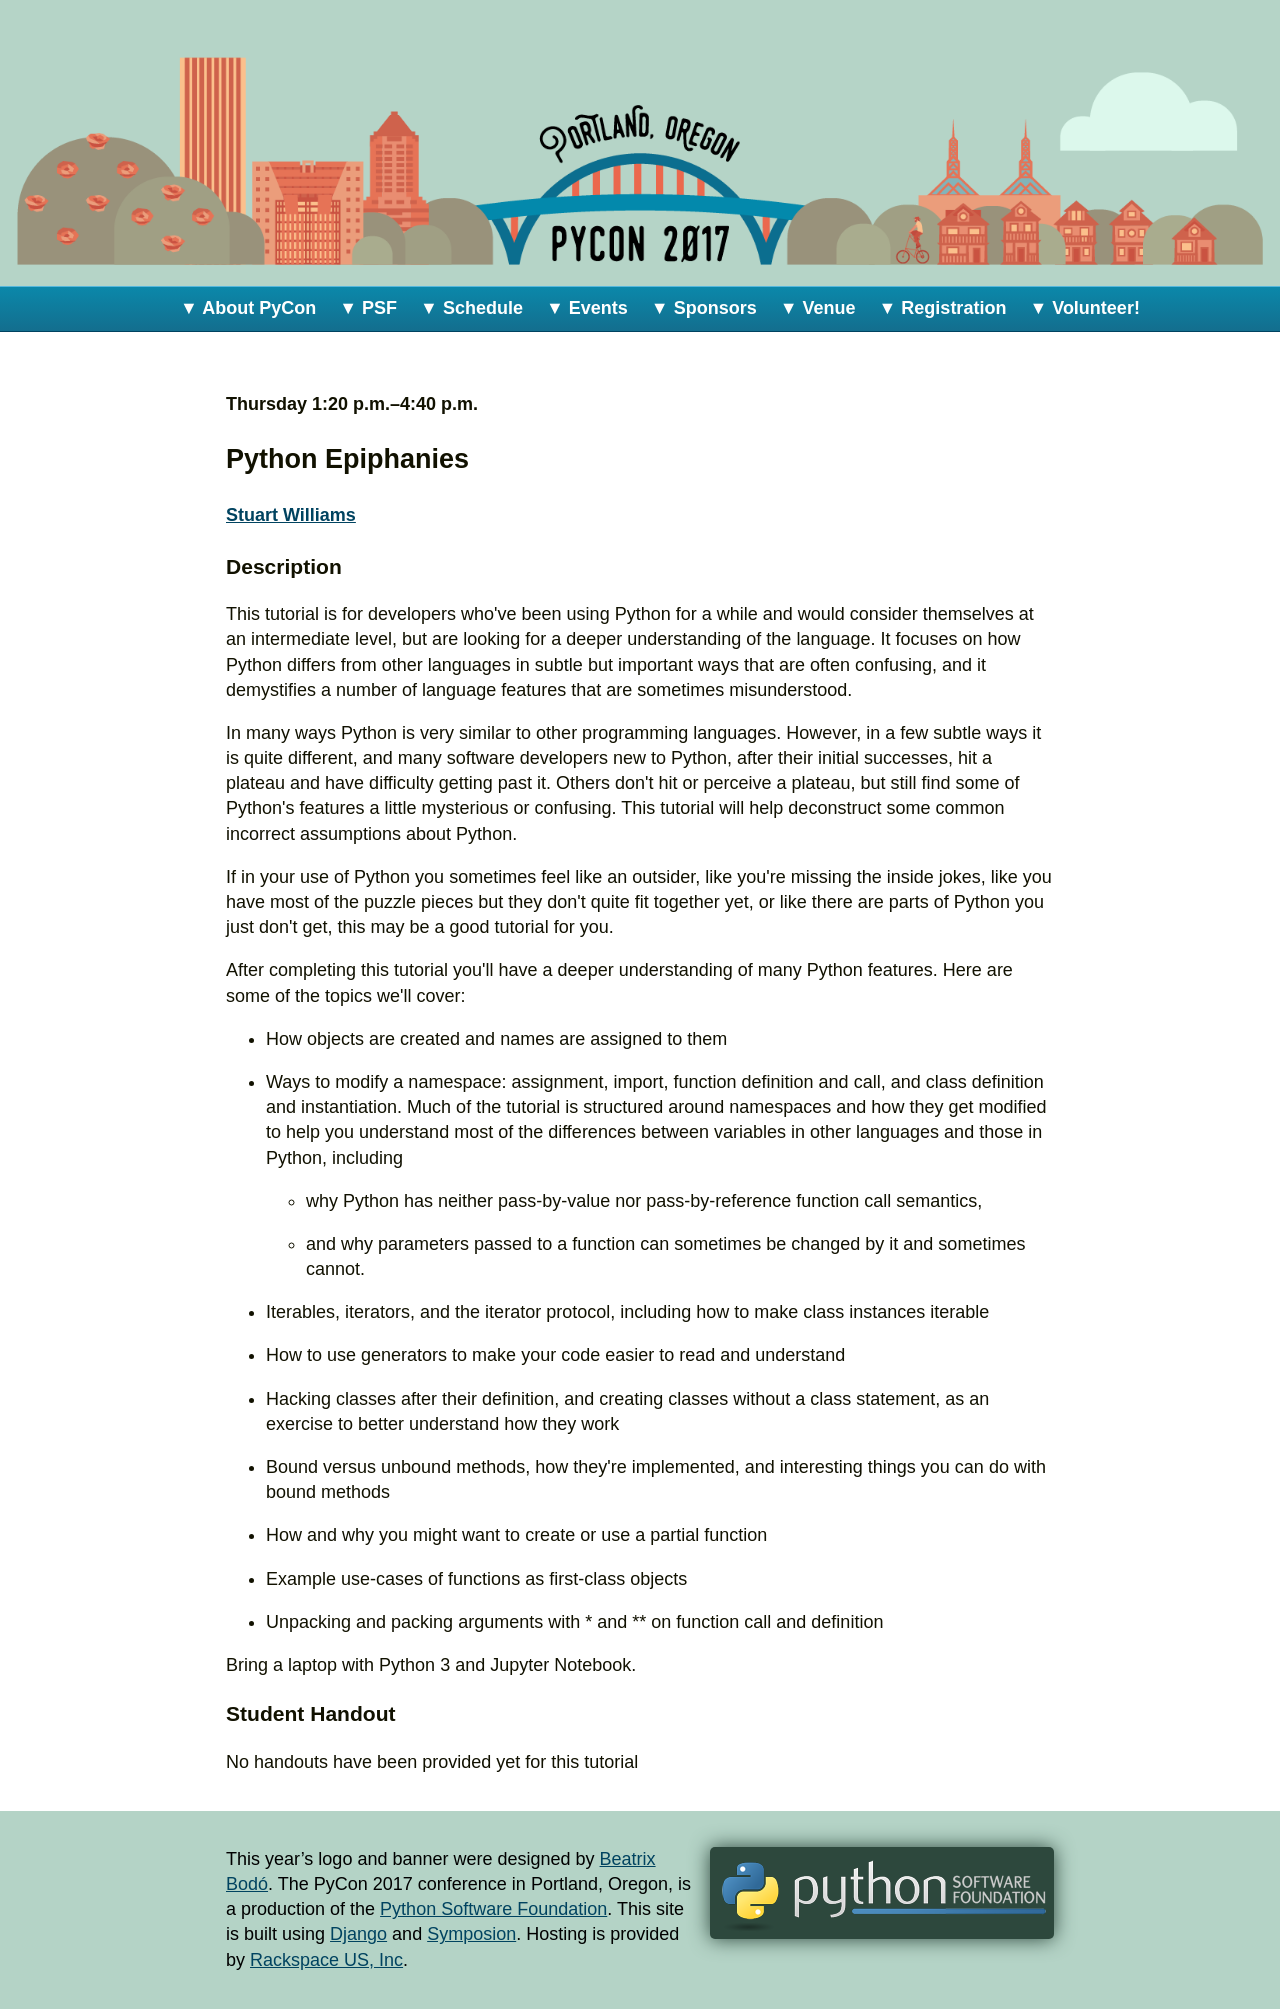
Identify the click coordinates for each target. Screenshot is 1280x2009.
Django (358, 1934)
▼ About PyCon (248, 308)
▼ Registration (943, 308)
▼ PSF (368, 308)
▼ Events (587, 308)
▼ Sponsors (704, 308)
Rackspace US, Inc (326, 1960)
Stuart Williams (291, 515)
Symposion (471, 1934)
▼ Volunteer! (1084, 308)
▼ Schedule (471, 308)
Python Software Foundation (493, 1909)
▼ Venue (818, 308)
